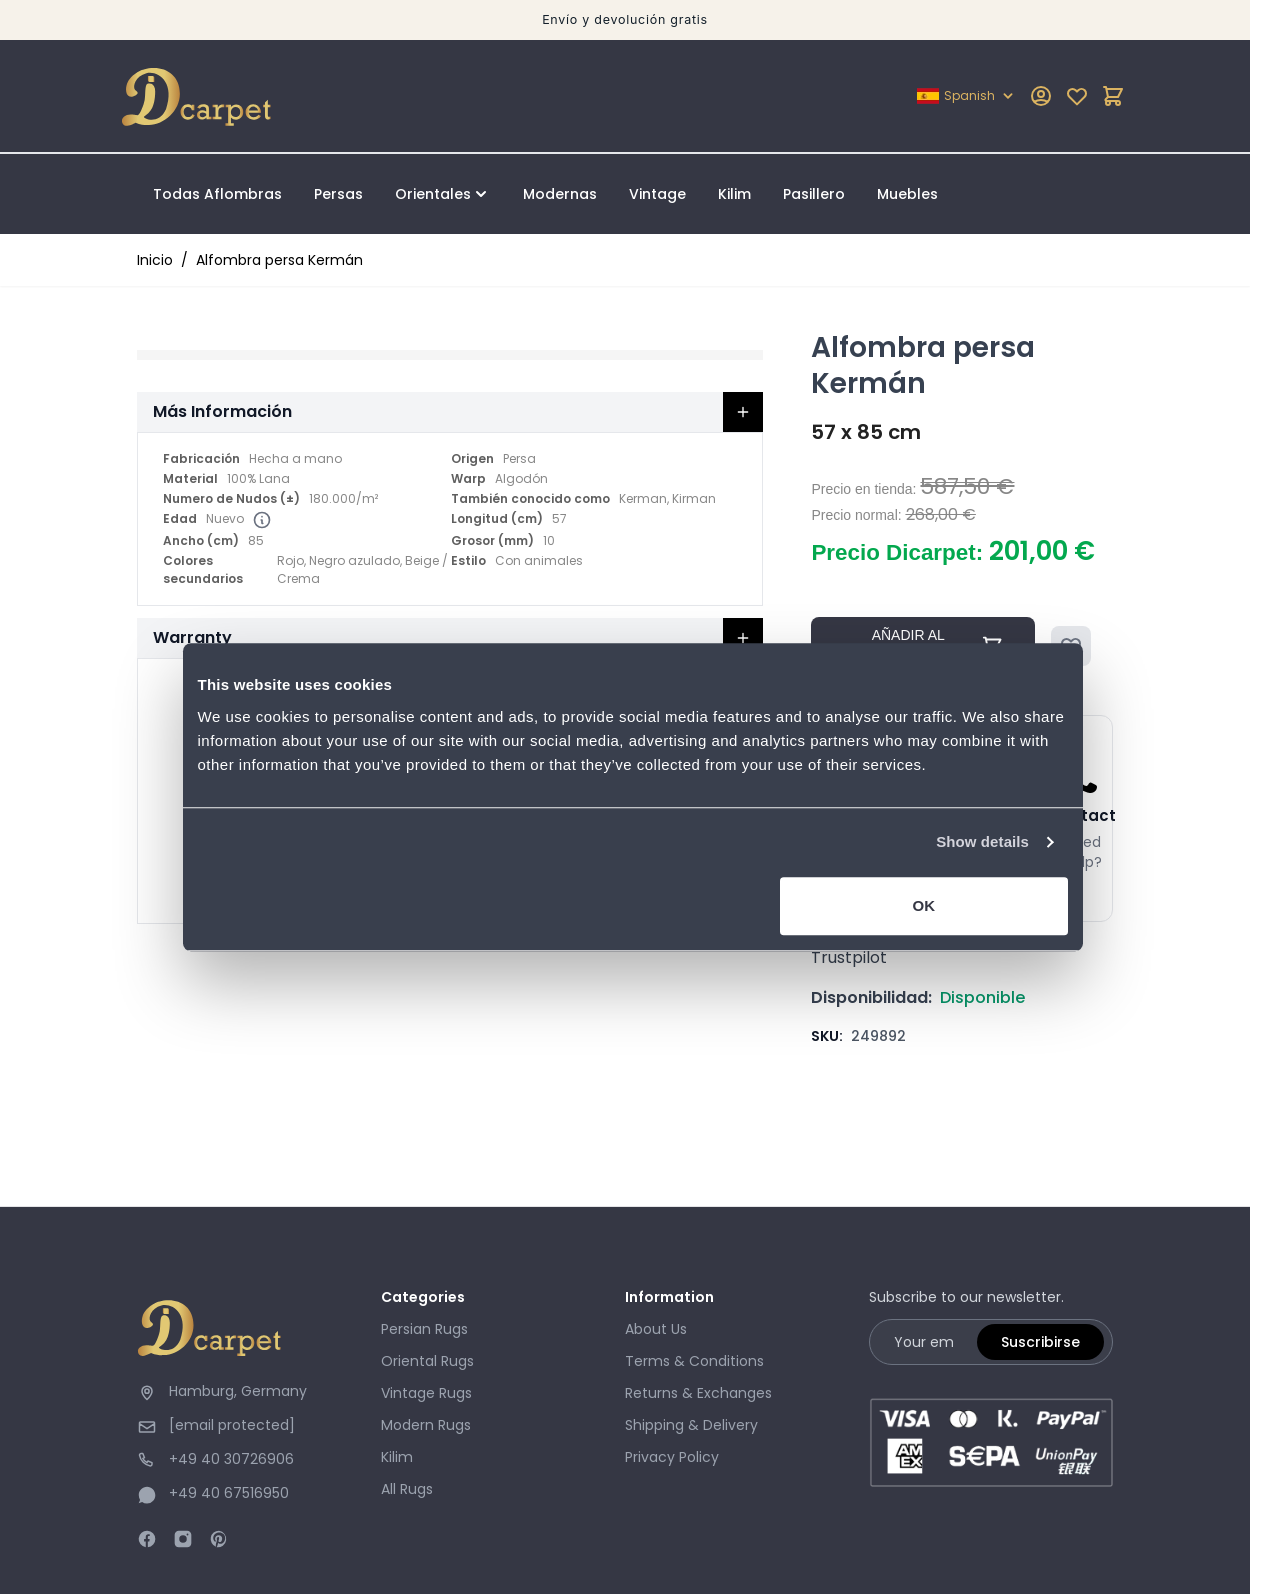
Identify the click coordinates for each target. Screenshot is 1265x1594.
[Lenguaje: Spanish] (966, 96)
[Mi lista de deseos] (1077, 96)
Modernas (560, 194)
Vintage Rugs (426, 1393)
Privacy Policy (672, 1457)
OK (929, 941)
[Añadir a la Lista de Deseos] (1071, 646)
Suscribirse (1040, 1342)
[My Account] (1041, 96)
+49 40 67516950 (229, 1493)
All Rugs (407, 1489)
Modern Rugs (426, 1425)
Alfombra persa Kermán (279, 260)
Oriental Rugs (427, 1361)
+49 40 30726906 (231, 1459)
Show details (991, 878)
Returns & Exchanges (698, 1393)
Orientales (433, 194)
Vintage (657, 194)
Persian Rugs (424, 1329)
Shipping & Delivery (691, 1425)
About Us (656, 1329)
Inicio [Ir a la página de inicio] (155, 260)
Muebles (907, 194)
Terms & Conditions (694, 1361)
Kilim (734, 194)
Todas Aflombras (217, 194)
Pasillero (814, 194)
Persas (338, 194)
